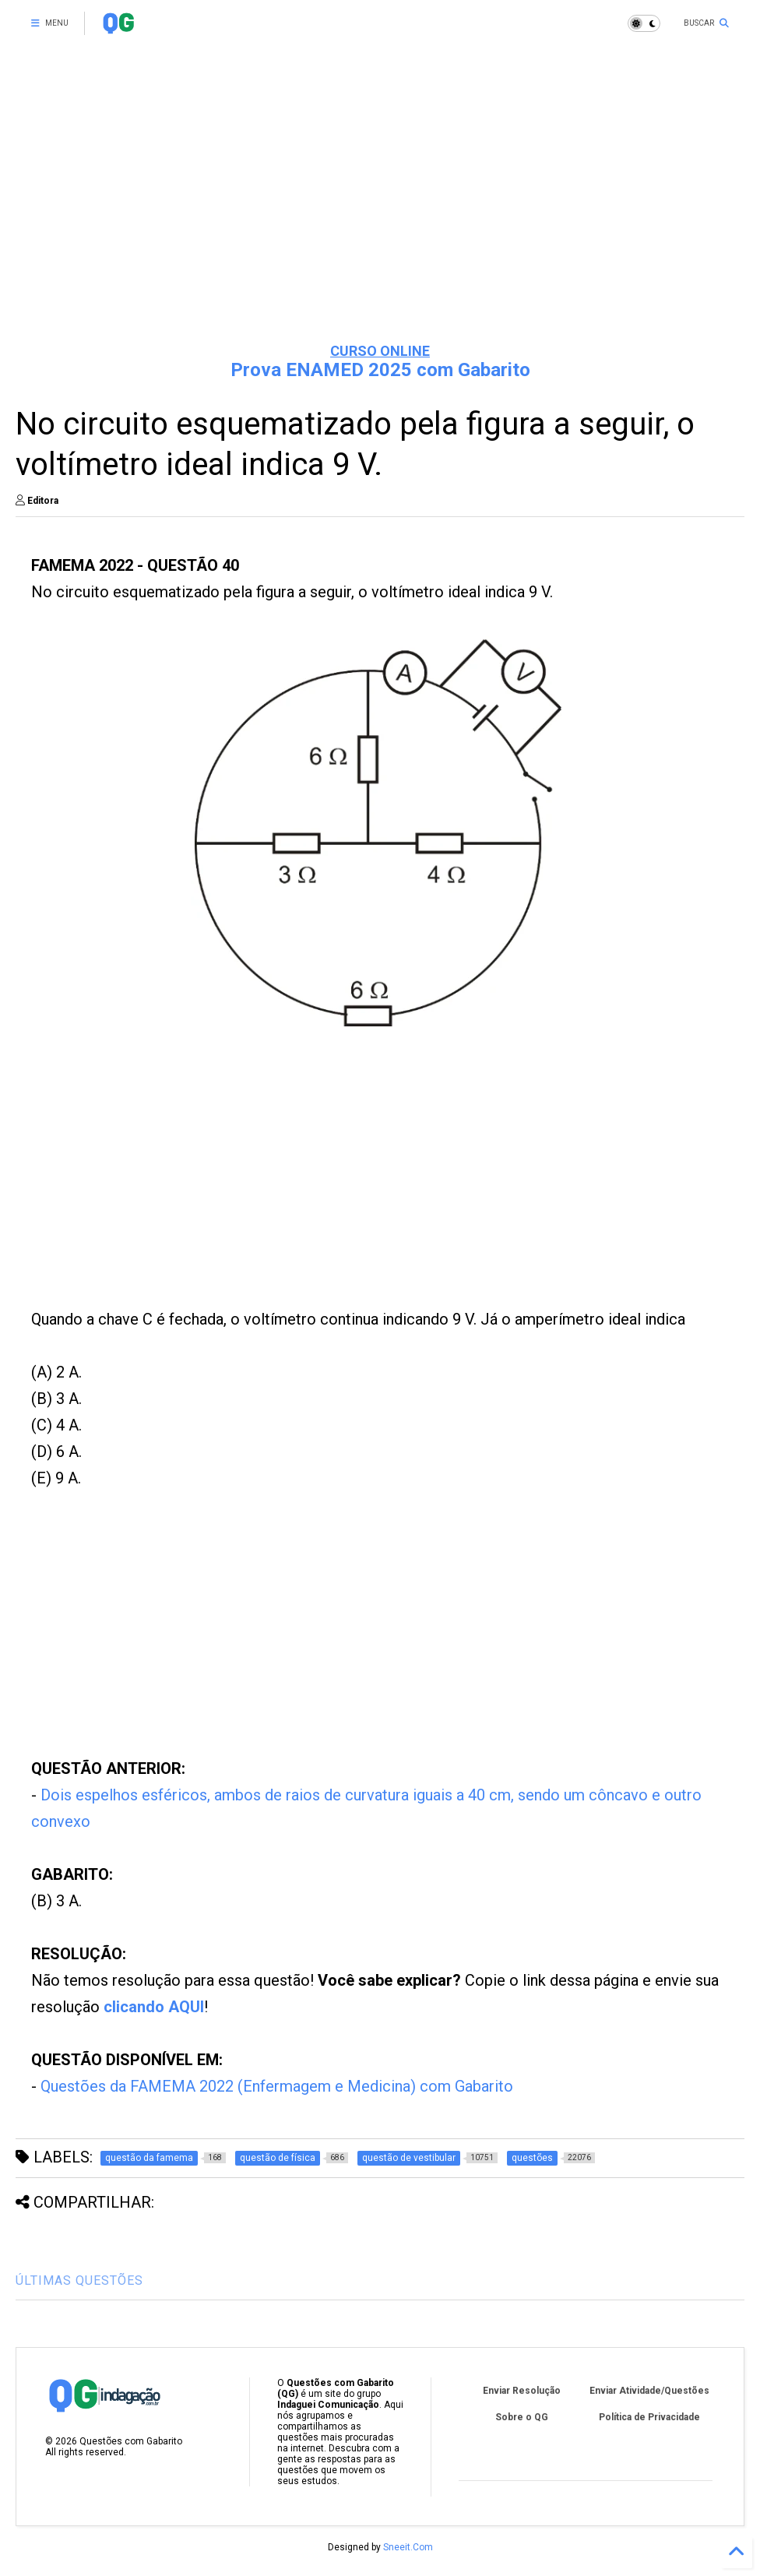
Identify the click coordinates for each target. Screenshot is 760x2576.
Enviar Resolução (522, 2390)
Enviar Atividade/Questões (649, 2390)
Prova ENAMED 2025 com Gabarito (380, 370)
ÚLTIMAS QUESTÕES (79, 2280)
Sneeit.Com (408, 2547)
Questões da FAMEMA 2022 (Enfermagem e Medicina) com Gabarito (276, 2086)
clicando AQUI (154, 2006)
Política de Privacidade (649, 2417)
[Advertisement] (380, 210)
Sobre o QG (521, 2417)
